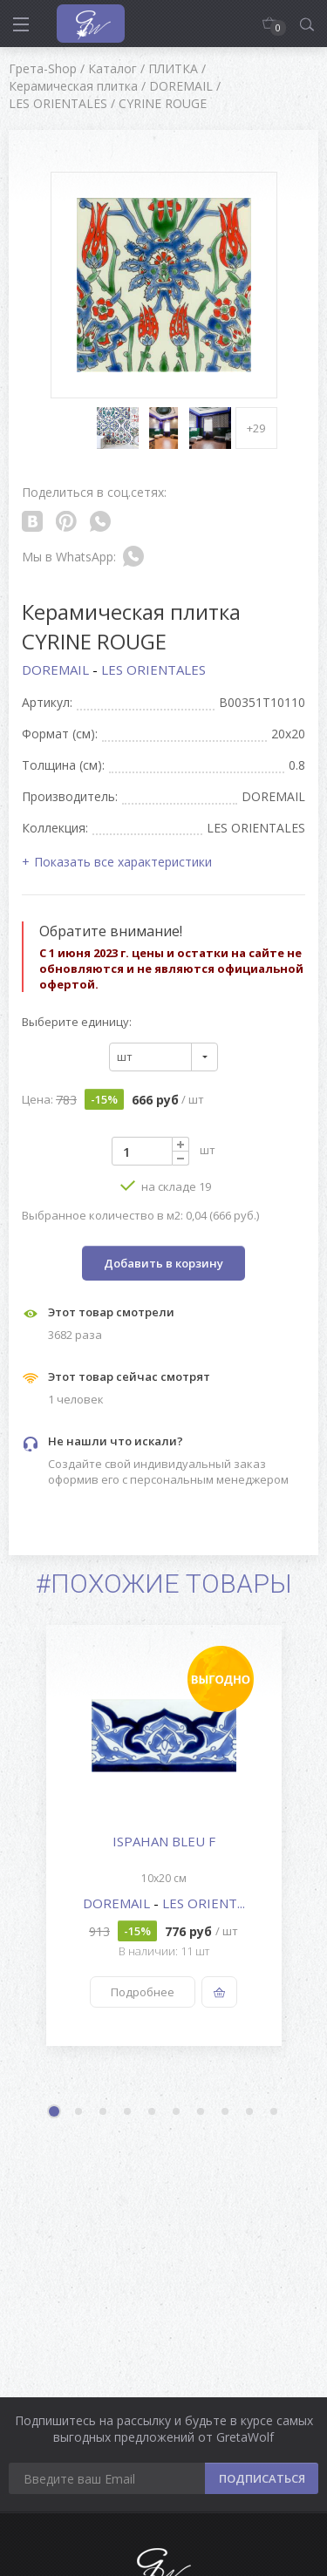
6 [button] (177, 2112)
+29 (256, 428)
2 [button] (79, 2112)
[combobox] (163, 1057)
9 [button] (250, 2112)
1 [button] (56, 2113)
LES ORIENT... (203, 1903)
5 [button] (152, 2112)
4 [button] (128, 2112)
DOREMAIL (57, 669)
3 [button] (103, 2112)
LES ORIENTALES (153, 669)
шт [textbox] (125, 1056)
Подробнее (142, 1992)
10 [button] (274, 2112)
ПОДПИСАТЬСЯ (262, 2478)
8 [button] (225, 2112)
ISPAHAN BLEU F (163, 1841)
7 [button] (201, 2112)
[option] (163, 1835)
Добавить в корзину (163, 1263)
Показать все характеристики (123, 861)
